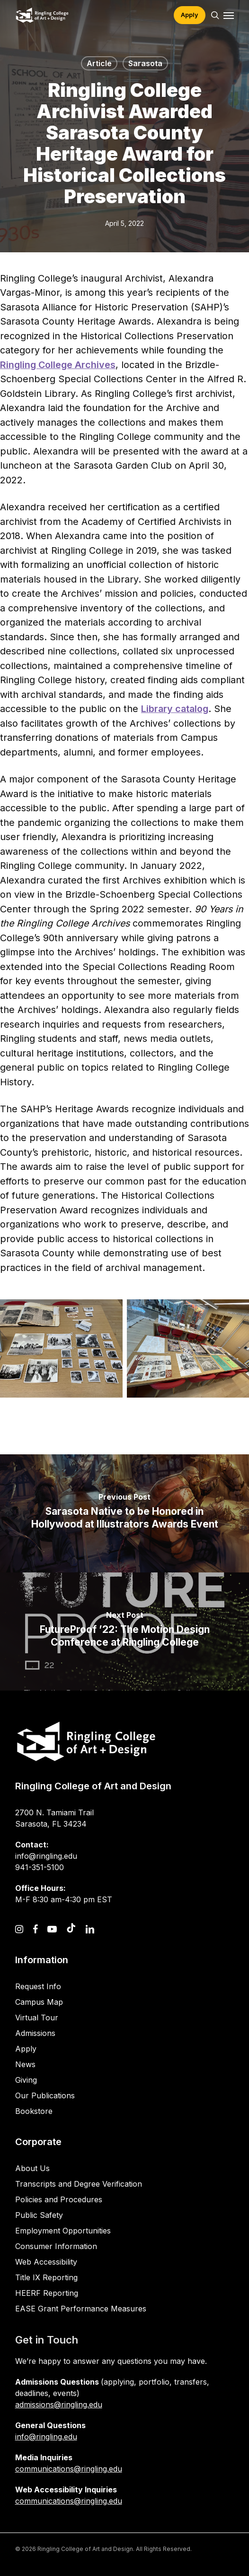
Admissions (35, 2033)
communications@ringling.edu (68, 2468)
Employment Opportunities (63, 2230)
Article (99, 63)
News (25, 2064)
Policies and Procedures (58, 2199)
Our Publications (45, 2095)
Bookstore (34, 2111)
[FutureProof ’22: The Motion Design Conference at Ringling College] (124, 1631)
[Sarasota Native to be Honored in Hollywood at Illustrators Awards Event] (124, 1513)
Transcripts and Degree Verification (78, 2184)
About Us (32, 2168)
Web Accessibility (46, 2262)
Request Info (38, 1986)
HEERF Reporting (46, 2293)
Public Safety (39, 2215)
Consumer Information (56, 2246)
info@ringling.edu (46, 2436)
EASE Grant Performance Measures (80, 2308)
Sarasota (145, 63)
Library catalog (174, 708)
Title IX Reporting (46, 2277)
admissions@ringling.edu (58, 2404)
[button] (228, 15)
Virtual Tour (36, 2017)
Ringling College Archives (58, 364)
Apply (25, 2048)
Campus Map (39, 2002)
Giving (26, 2080)
